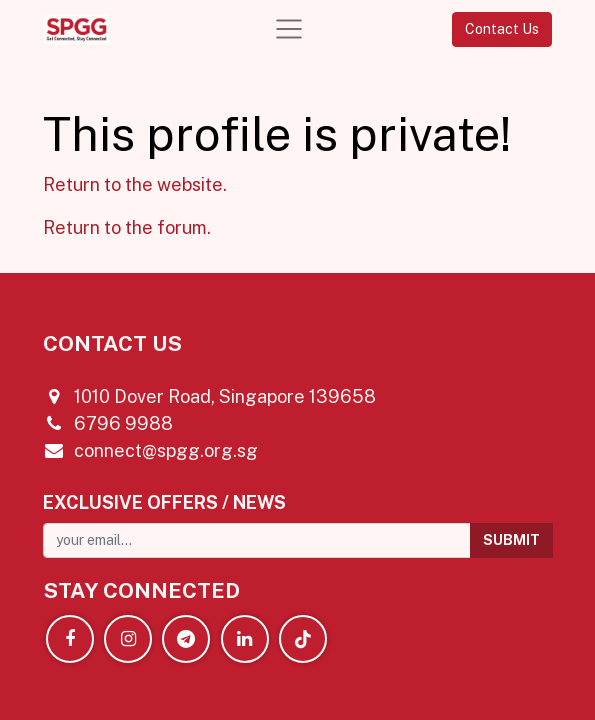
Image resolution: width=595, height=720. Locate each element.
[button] (511, 540)
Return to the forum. (127, 227)
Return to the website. (135, 184)
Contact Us (502, 29)
